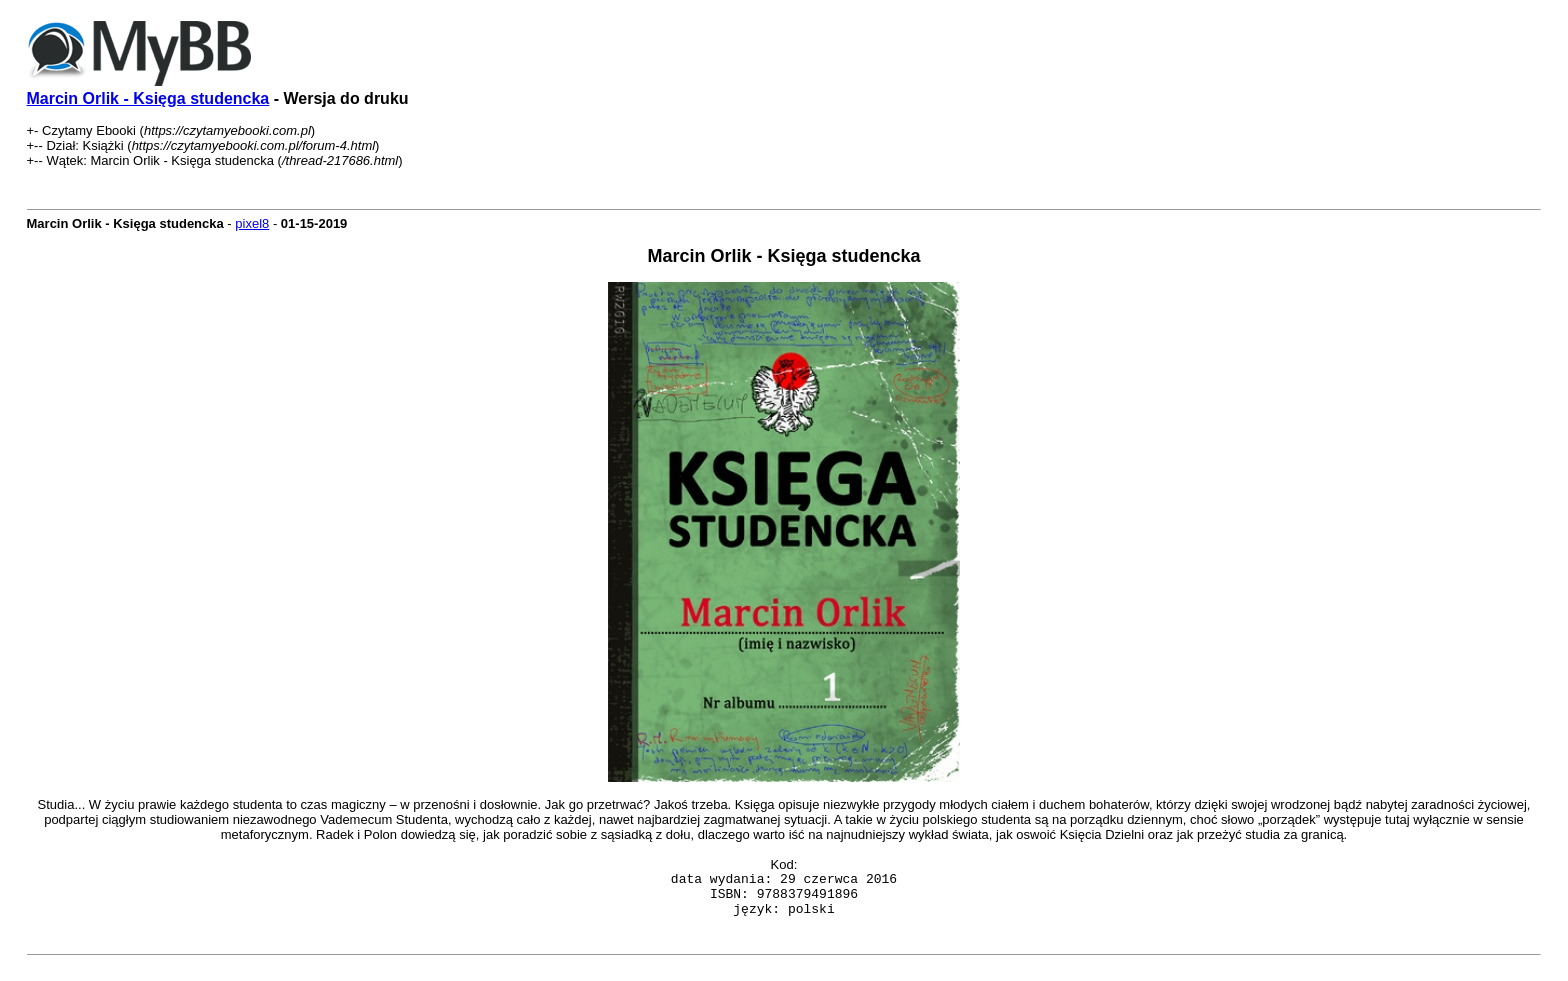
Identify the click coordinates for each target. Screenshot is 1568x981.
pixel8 (252, 223)
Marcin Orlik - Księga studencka (148, 98)
